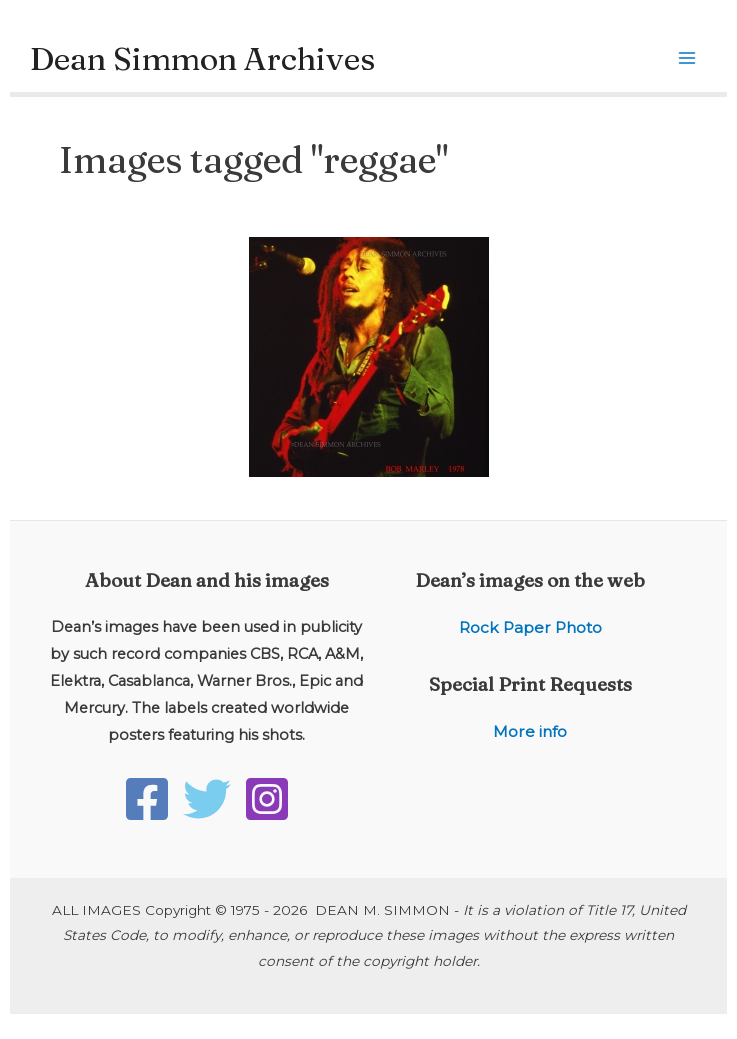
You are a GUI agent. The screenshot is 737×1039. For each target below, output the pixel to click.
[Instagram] (267, 799)
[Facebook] (147, 799)
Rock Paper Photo (530, 627)
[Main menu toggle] (687, 58)
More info (530, 731)
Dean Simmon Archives (202, 58)
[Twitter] (207, 799)
